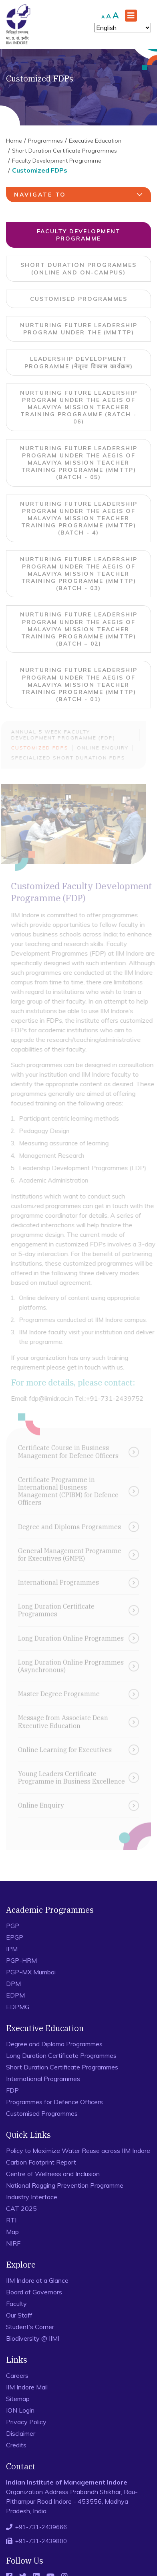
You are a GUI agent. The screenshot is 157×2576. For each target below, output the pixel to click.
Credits (16, 2445)
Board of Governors (34, 2292)
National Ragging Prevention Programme (64, 2185)
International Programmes (43, 2079)
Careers (17, 2375)
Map (12, 2232)
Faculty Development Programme (56, 160)
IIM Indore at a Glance (37, 2280)
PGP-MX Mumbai (31, 1972)
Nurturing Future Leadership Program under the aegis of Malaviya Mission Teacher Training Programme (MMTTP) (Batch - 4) (78, 518)
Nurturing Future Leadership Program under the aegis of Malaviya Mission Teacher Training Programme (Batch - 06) (78, 407)
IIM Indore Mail (27, 2387)
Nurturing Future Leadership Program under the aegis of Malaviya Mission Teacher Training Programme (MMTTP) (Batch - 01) (78, 684)
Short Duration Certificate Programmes (64, 150)
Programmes (45, 140)
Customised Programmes (78, 298)
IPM (12, 1949)
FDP (12, 2090)
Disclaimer (20, 2433)
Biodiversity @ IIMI (32, 2338)
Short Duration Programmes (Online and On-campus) (78, 268)
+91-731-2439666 (41, 2527)
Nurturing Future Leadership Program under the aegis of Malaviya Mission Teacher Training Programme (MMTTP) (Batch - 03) (78, 574)
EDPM (15, 1995)
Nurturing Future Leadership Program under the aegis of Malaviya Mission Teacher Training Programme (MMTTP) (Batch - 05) (78, 463)
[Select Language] (122, 27)
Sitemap (18, 2399)
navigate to (79, 194)
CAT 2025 (21, 2208)
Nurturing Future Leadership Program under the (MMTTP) (78, 329)
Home (14, 140)
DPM (13, 1984)
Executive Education (95, 140)
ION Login (20, 2410)
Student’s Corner (30, 2327)
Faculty (16, 2304)
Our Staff (19, 2315)
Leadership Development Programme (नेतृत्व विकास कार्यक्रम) (78, 362)
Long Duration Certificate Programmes (61, 2055)
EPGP (14, 1937)
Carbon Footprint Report (41, 2162)
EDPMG (17, 2007)
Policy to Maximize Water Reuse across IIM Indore (78, 2151)
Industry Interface (31, 2197)
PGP (12, 1926)
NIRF (13, 2243)
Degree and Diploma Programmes (54, 2044)
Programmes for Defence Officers (54, 2102)
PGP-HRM (21, 1960)
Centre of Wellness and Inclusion (53, 2174)
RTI (11, 2220)
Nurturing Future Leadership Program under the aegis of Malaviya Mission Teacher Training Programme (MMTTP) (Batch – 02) (78, 629)
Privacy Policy (26, 2422)
